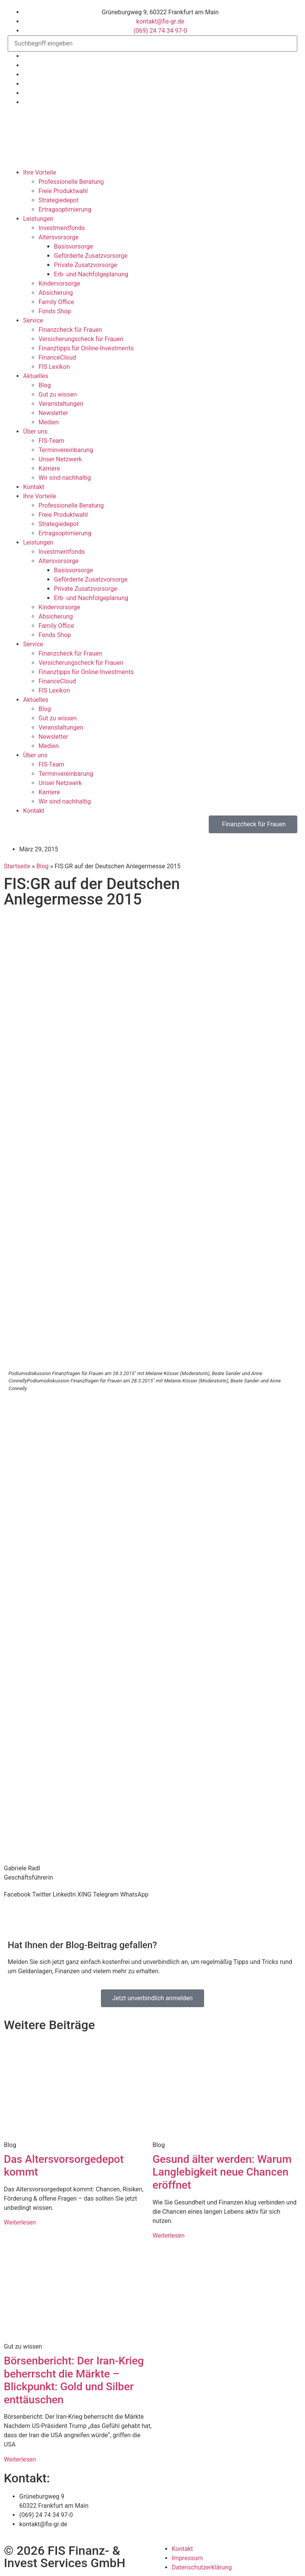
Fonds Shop (55, 311)
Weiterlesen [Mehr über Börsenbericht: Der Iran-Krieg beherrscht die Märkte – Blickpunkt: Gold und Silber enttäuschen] (20, 2459)
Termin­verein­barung (66, 450)
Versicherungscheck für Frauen (81, 339)
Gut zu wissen (58, 394)
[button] (17, 1894)
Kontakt (33, 487)
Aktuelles (36, 376)
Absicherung (56, 292)
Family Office (56, 302)
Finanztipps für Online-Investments (86, 348)
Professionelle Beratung (71, 181)
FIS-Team (51, 440)
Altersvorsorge (59, 237)
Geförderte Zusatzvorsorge (90, 255)
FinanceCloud (57, 357)
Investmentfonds (62, 228)
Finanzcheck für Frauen (70, 329)
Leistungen (38, 218)
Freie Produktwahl (63, 191)
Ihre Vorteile (39, 172)
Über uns (35, 431)
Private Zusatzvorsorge (85, 265)
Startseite (17, 866)
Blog (45, 385)
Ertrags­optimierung (65, 209)
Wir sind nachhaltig (65, 477)
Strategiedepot (59, 200)
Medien (49, 422)
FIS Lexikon (54, 366)
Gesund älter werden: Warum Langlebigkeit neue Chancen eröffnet (222, 2172)
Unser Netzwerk (60, 459)
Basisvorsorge (73, 246)
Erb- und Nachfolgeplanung (91, 274)
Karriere (49, 468)
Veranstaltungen (61, 403)
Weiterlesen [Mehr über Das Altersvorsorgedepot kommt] (20, 2222)
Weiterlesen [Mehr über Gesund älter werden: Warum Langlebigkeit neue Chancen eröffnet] (168, 2235)
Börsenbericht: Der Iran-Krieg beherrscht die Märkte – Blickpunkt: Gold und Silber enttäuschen (74, 2380)
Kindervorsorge (59, 283)
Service (33, 320)
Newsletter (53, 413)
